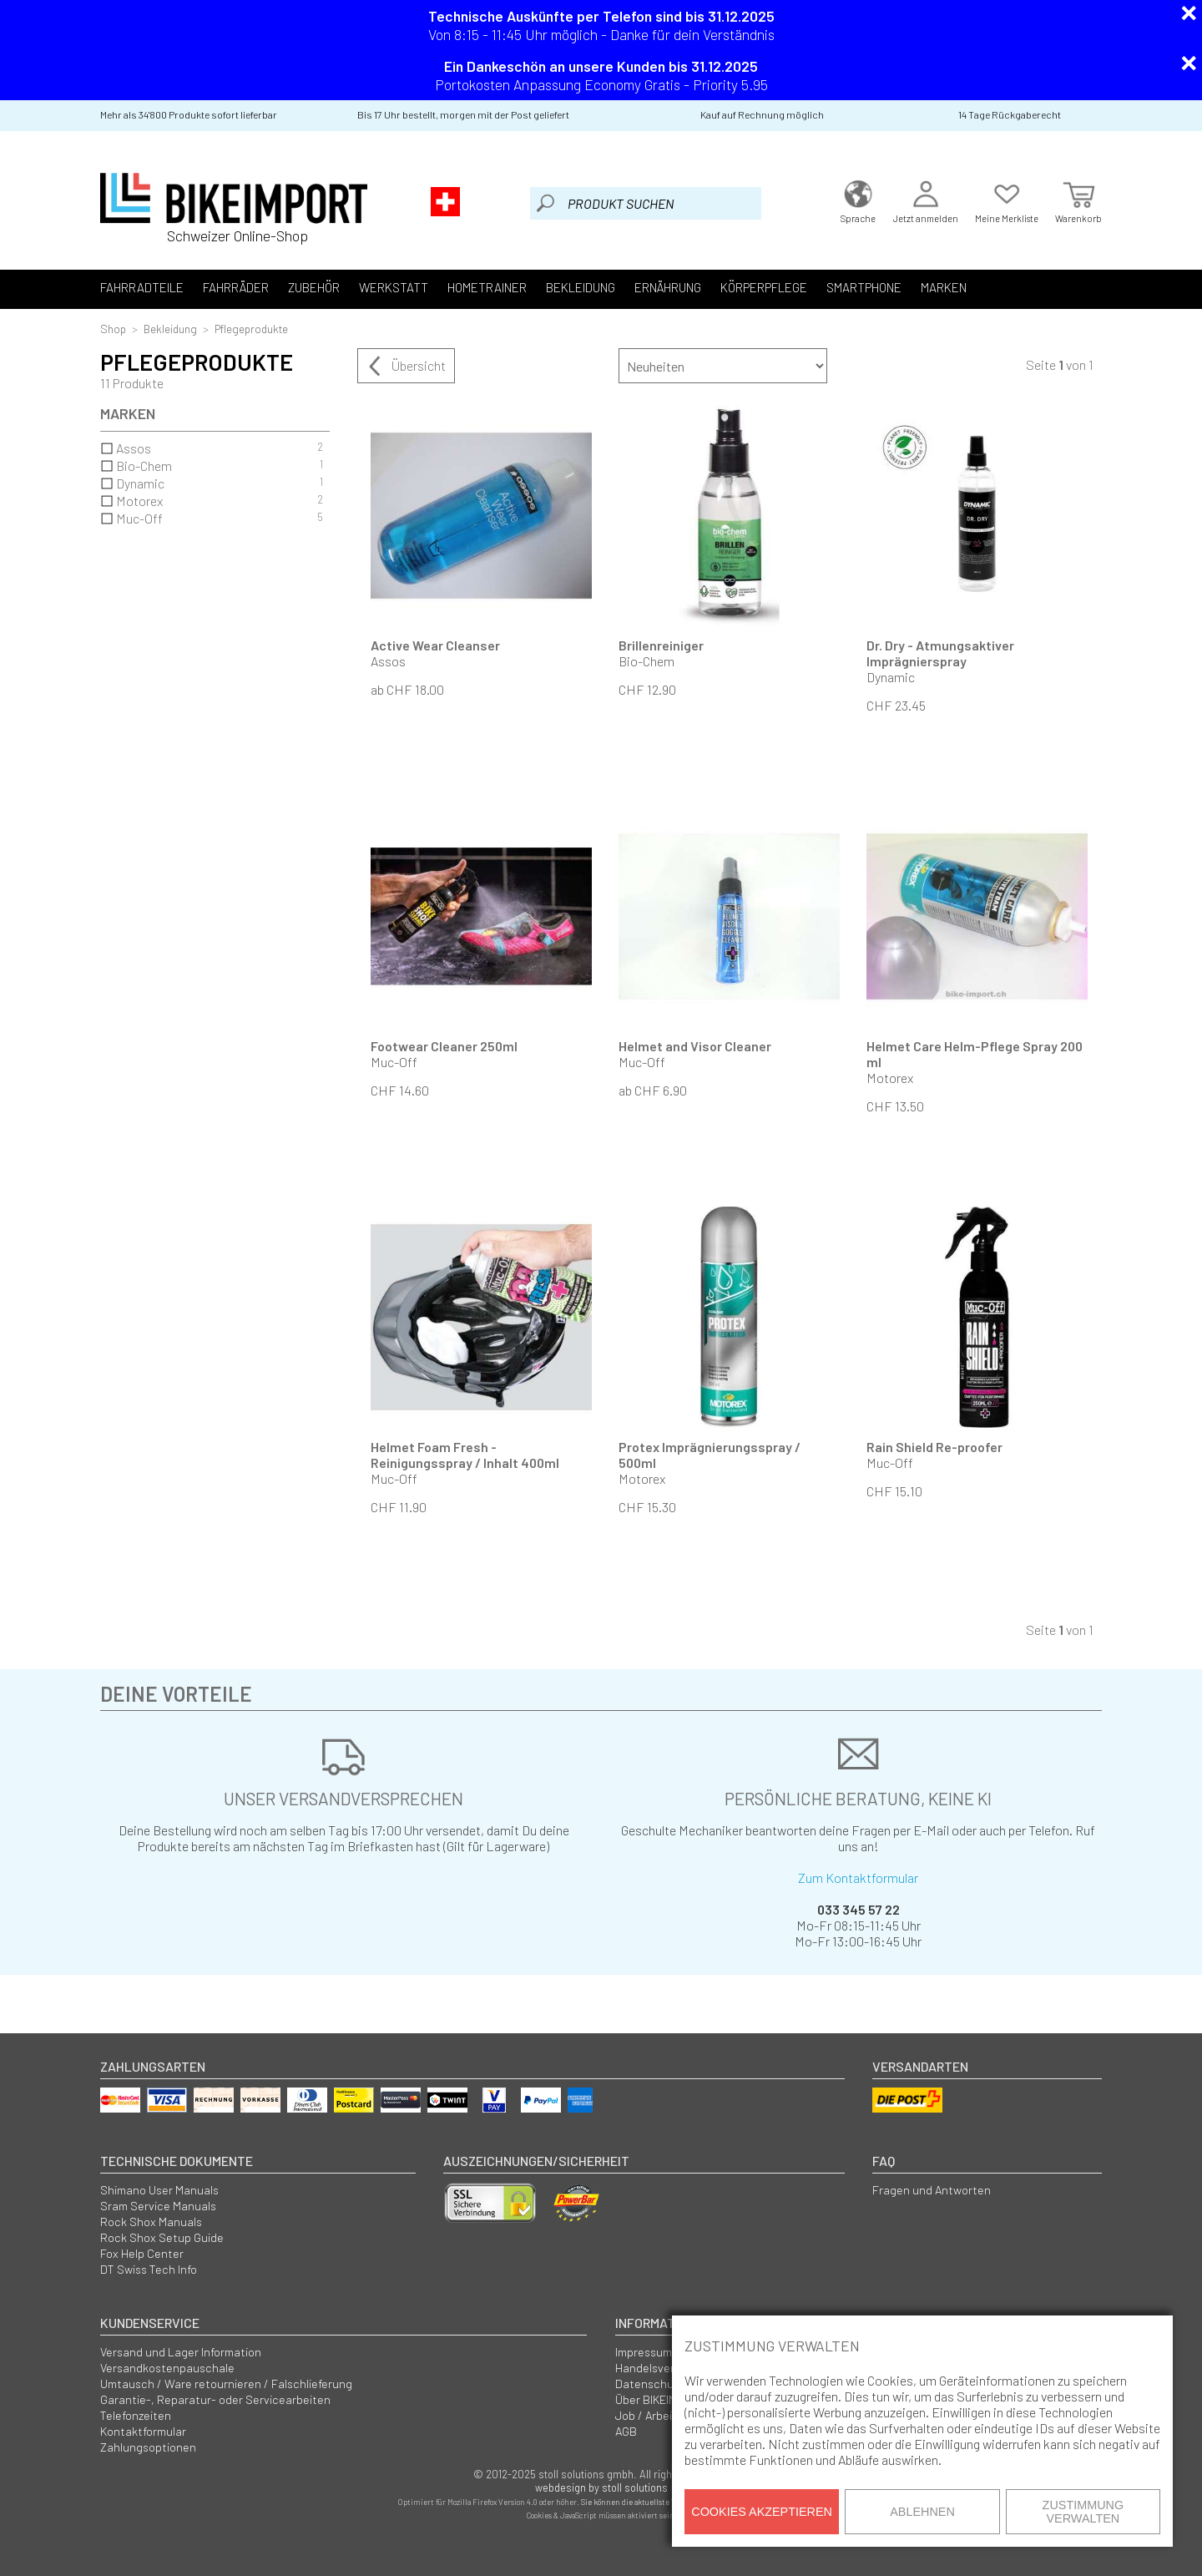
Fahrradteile (142, 287)
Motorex (211, 501)
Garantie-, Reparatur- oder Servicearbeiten (215, 2399)
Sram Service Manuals (158, 2206)
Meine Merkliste (1006, 200)
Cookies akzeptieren (761, 2511)
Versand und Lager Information (180, 2352)
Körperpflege (763, 287)
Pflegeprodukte (251, 328)
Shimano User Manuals (159, 2190)
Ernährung (667, 287)
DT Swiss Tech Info (148, 2269)
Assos (211, 448)
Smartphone (864, 287)
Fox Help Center (142, 2253)
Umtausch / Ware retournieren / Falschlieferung (226, 2383)
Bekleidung (580, 287)
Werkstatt (393, 287)
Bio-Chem (211, 465)
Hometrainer (487, 287)
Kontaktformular (143, 2431)
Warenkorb (1078, 200)
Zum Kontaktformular (858, 1877)
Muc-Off (211, 518)
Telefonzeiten (135, 2415)
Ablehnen (922, 2511)
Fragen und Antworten (931, 2190)
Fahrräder (236, 287)
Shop (113, 328)
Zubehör (314, 287)
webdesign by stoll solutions (601, 2487)
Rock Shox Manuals (151, 2221)
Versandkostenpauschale (167, 2368)
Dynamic (211, 483)
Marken (944, 287)
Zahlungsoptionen (148, 2447)
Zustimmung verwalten (1083, 2511)
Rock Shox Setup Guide (162, 2237)
